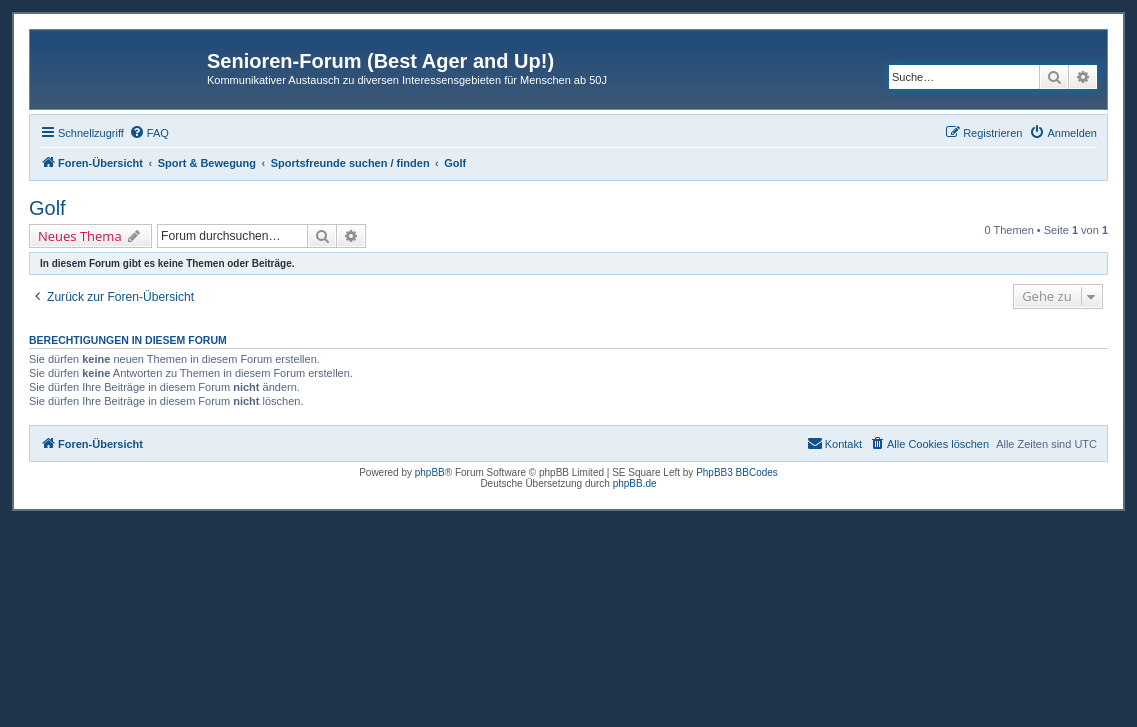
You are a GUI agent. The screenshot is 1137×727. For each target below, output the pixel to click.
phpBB (430, 472)
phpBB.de (635, 483)
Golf (47, 208)
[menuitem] (149, 133)
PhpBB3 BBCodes (737, 472)
